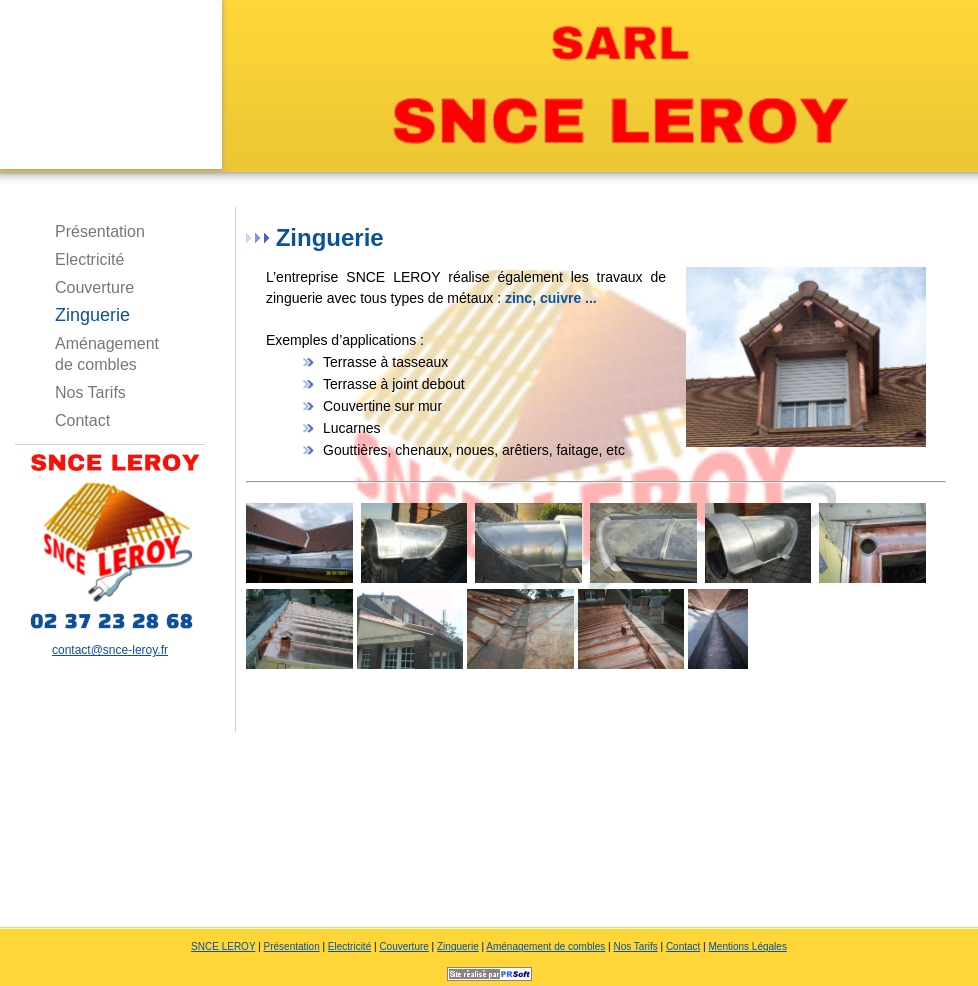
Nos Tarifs (90, 392)
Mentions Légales (748, 946)
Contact (82, 420)
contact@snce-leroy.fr (110, 650)
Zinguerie (92, 315)
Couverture (94, 287)
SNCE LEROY (223, 946)
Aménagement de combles (107, 346)
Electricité (89, 259)
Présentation (100, 231)
